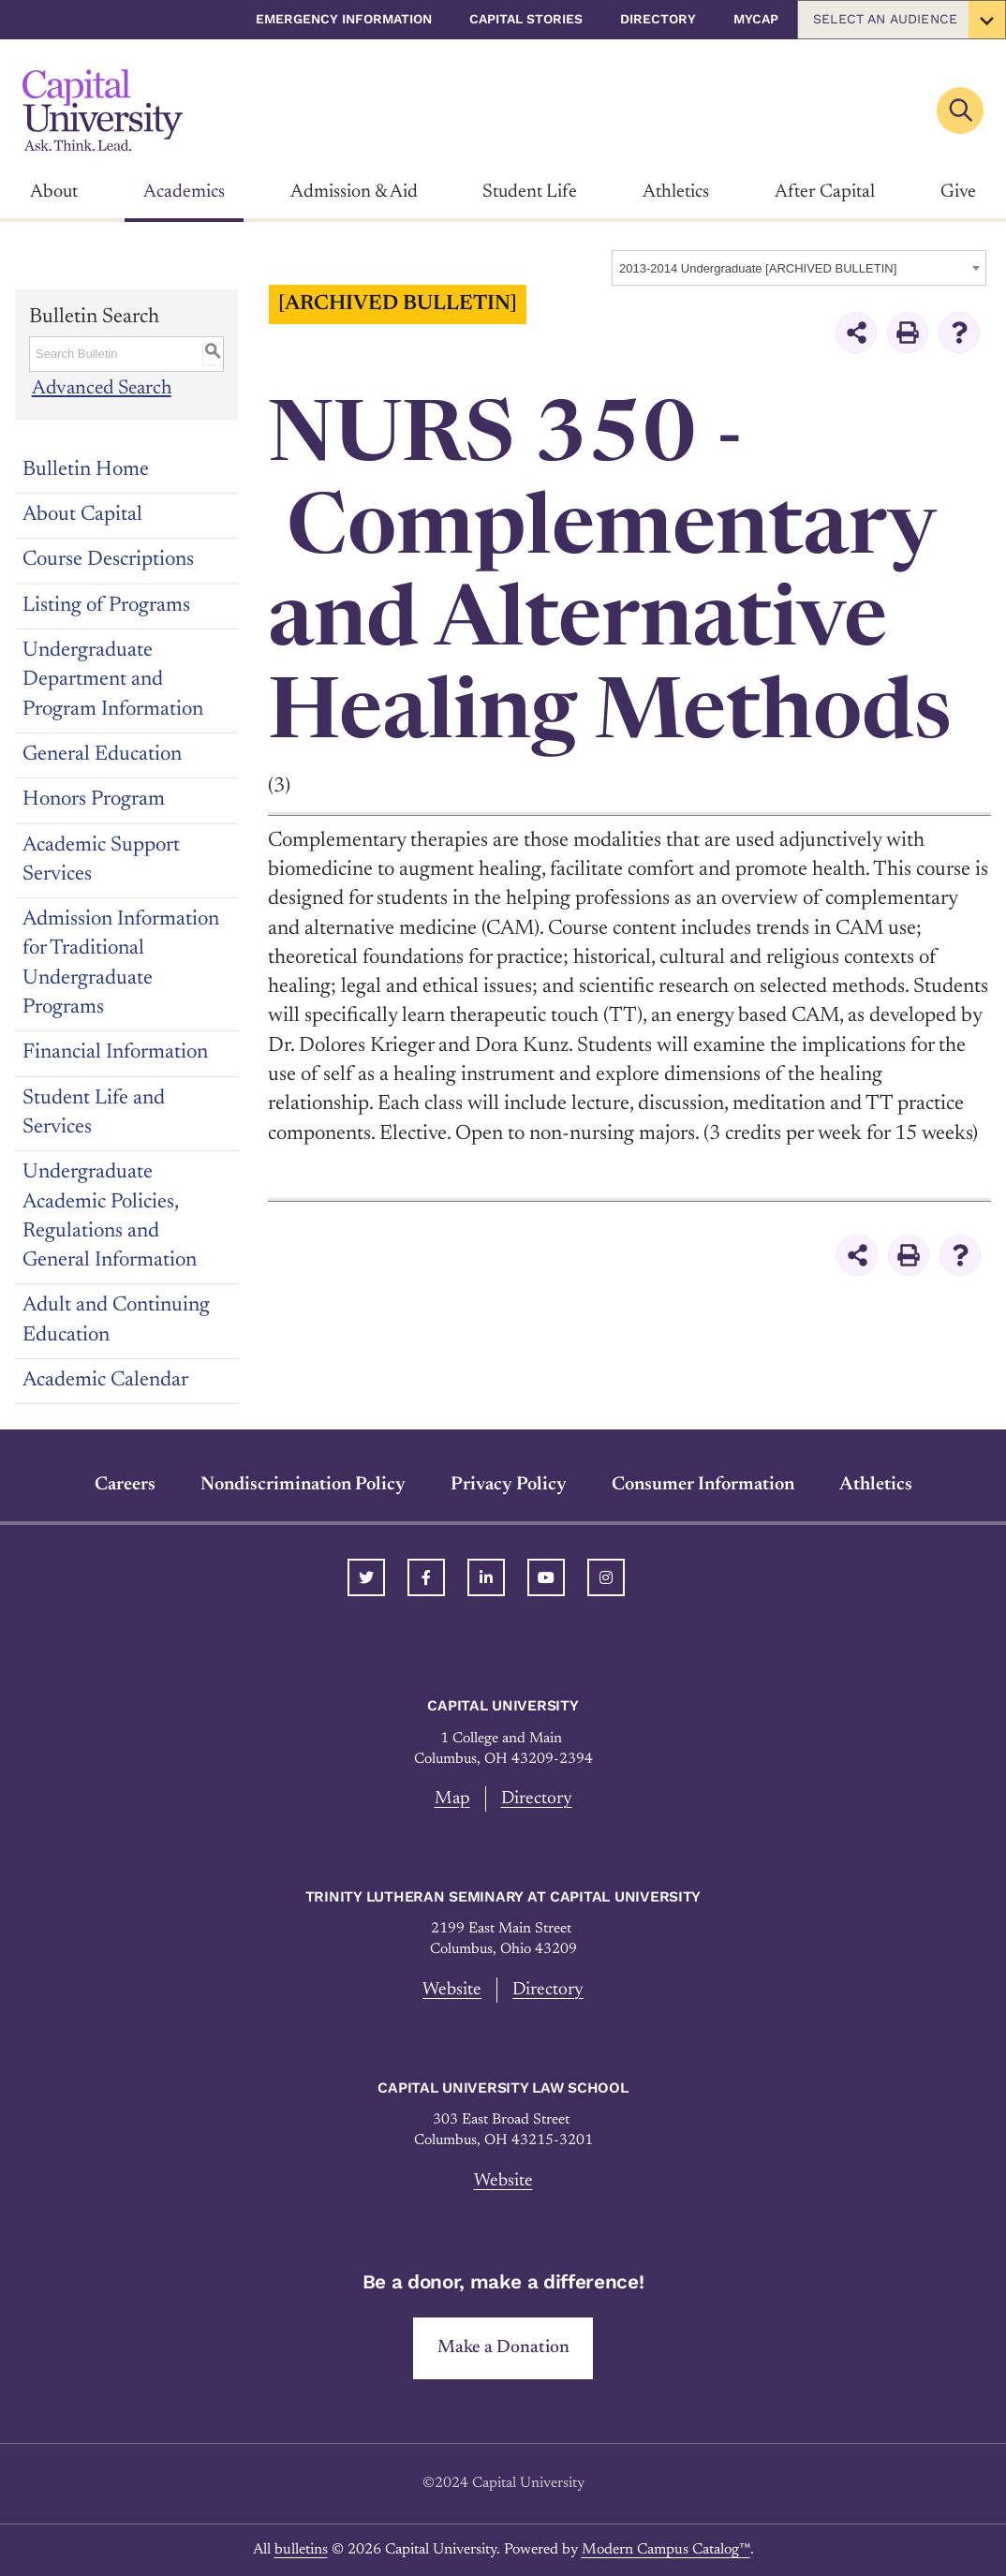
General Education (102, 755)
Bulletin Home (85, 470)
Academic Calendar (105, 1380)
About (54, 192)
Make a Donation (503, 2348)
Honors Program (93, 800)
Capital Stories (526, 18)
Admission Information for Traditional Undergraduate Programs (120, 964)
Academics (184, 192)
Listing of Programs (106, 606)
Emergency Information (344, 18)
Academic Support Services (101, 860)
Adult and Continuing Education (116, 1320)
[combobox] (799, 268)
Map (452, 1799)
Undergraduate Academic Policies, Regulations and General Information (109, 1216)
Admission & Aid (354, 192)
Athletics (676, 192)
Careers (125, 1484)
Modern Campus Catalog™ (666, 2549)
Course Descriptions (108, 560)
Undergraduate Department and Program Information (112, 680)
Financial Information (115, 1053)
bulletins (301, 2549)
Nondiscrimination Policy (303, 1484)
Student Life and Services (93, 1113)
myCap (755, 18)
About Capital (82, 515)
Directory (658, 18)
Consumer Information (703, 1484)
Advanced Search (102, 388)
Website (451, 1990)
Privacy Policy (509, 1484)
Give (958, 192)
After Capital (825, 192)
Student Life (529, 192)
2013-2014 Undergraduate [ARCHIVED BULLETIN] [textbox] (757, 268)
